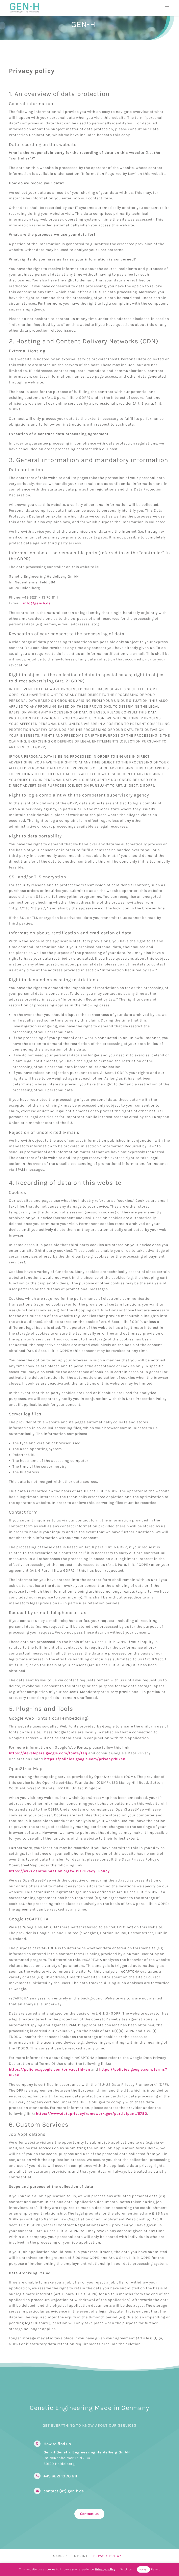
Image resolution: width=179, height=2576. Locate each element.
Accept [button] (143, 2569)
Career (60, 2556)
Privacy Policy (107, 2556)
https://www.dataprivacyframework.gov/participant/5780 (91, 2113)
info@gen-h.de (37, 603)
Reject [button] (155, 2569)
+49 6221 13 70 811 (60, 2476)
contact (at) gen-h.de (64, 2491)
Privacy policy (105, 2569)
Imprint (80, 2556)
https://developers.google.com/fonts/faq (48, 1753)
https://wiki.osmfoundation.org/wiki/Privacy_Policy (59, 1871)
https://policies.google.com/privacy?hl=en (84, 1759)
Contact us (89, 2513)
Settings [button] (126, 2569)
